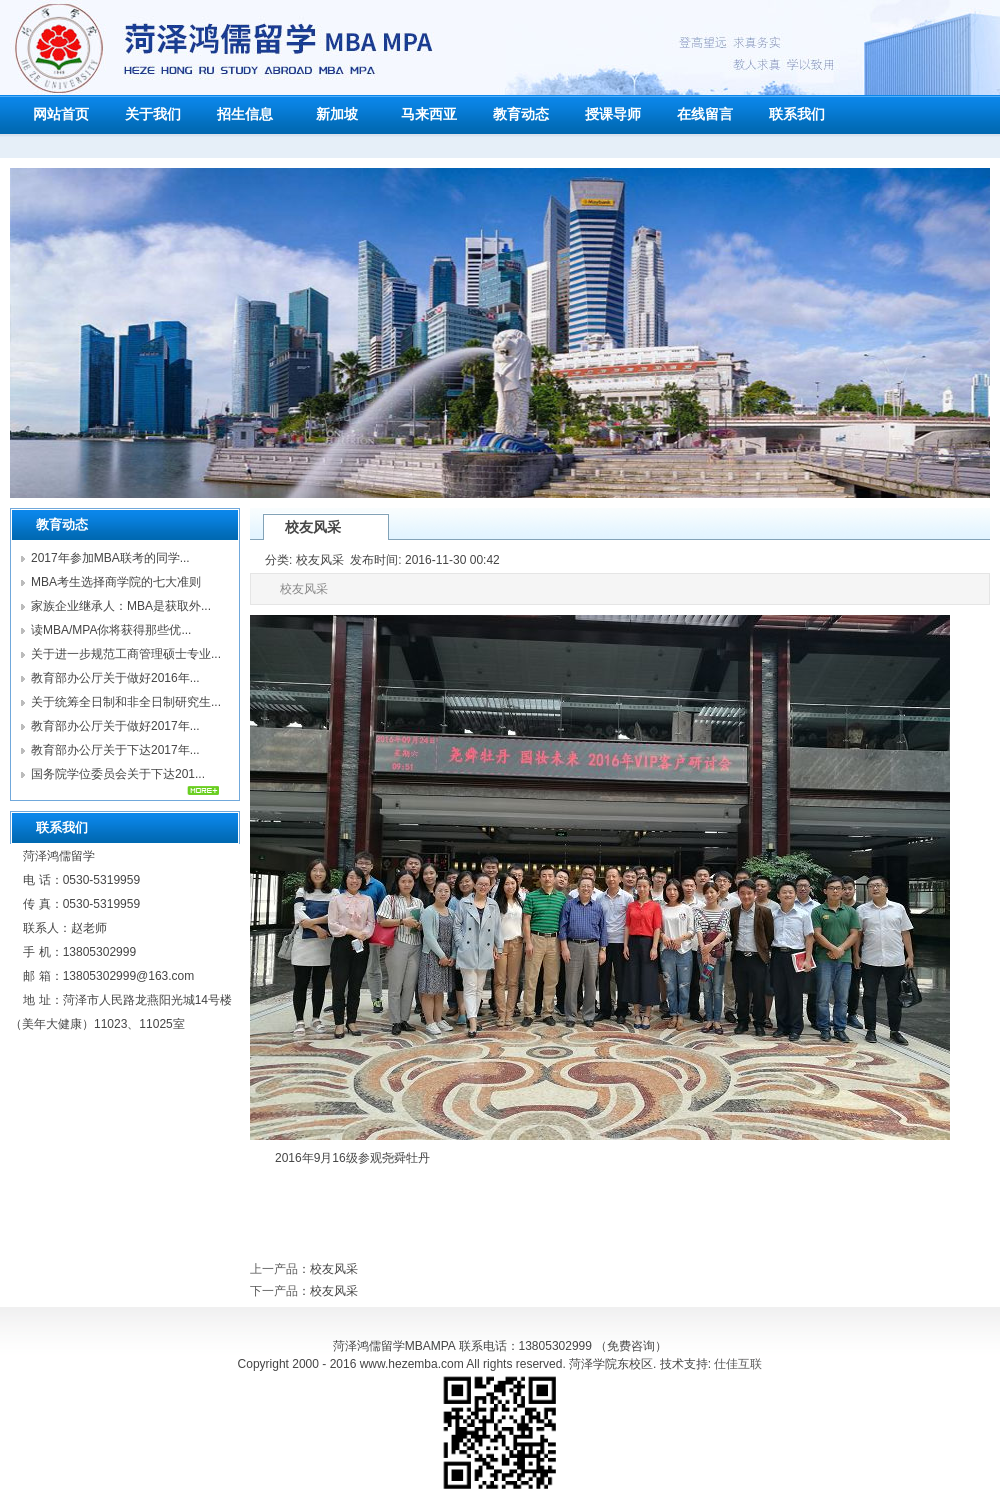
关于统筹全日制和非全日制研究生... (126, 702)
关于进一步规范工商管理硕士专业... (126, 654)
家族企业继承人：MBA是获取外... (121, 606)
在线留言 (705, 114)
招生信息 (245, 114)
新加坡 (337, 114)
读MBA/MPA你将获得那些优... (111, 630)
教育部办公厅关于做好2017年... (115, 726)
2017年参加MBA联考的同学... (110, 558)
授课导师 (613, 114)
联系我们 (797, 114)
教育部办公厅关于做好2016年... (115, 678)
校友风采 (334, 1269)
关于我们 (153, 114)
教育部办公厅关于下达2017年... (115, 750)
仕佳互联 (738, 1364)
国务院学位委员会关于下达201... (118, 774)
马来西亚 (429, 114)
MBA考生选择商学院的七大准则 (116, 582)
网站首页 (61, 114)
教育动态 (521, 114)
